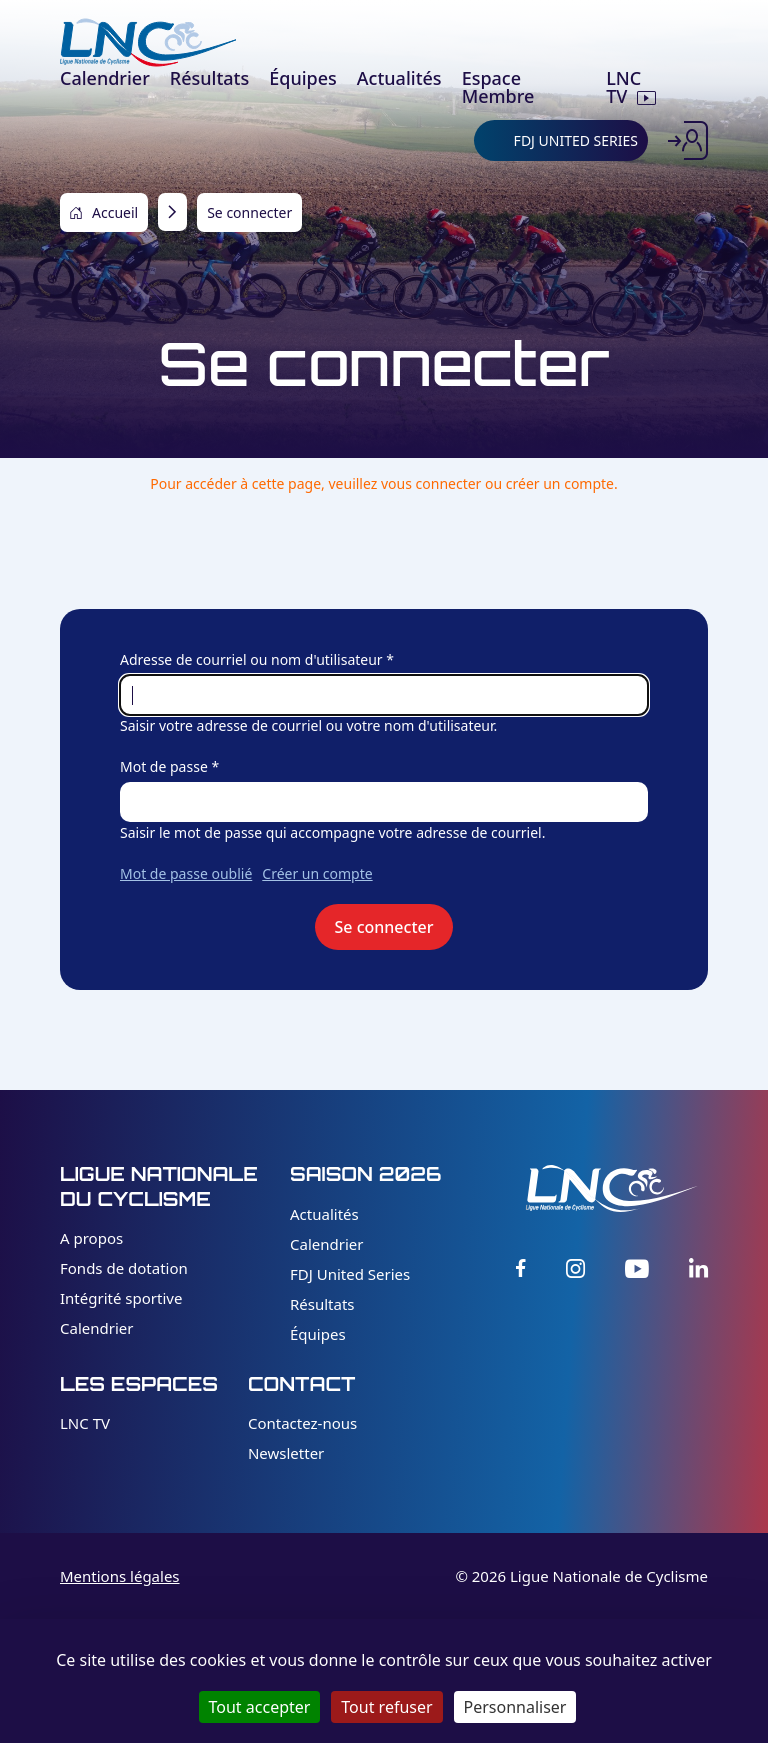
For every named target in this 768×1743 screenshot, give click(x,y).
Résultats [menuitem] (209, 78)
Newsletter (286, 1453)
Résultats (322, 1304)
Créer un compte (317, 873)
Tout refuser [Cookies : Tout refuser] (386, 1707)
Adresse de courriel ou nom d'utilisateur (251, 659)
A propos (91, 1238)
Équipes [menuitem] (303, 78)
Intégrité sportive (121, 1298)
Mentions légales (120, 1576)
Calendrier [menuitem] (105, 78)
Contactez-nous (302, 1423)
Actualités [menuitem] (399, 78)
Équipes (318, 1334)
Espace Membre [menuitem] (498, 87)
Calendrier (96, 1328)
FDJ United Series (350, 1274)
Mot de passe (164, 766)
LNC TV (85, 1423)
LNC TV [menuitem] (623, 87)
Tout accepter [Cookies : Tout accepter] (260, 1707)
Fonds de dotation (124, 1268)
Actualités (324, 1214)
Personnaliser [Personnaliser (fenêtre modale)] (515, 1707)
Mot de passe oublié (186, 873)
